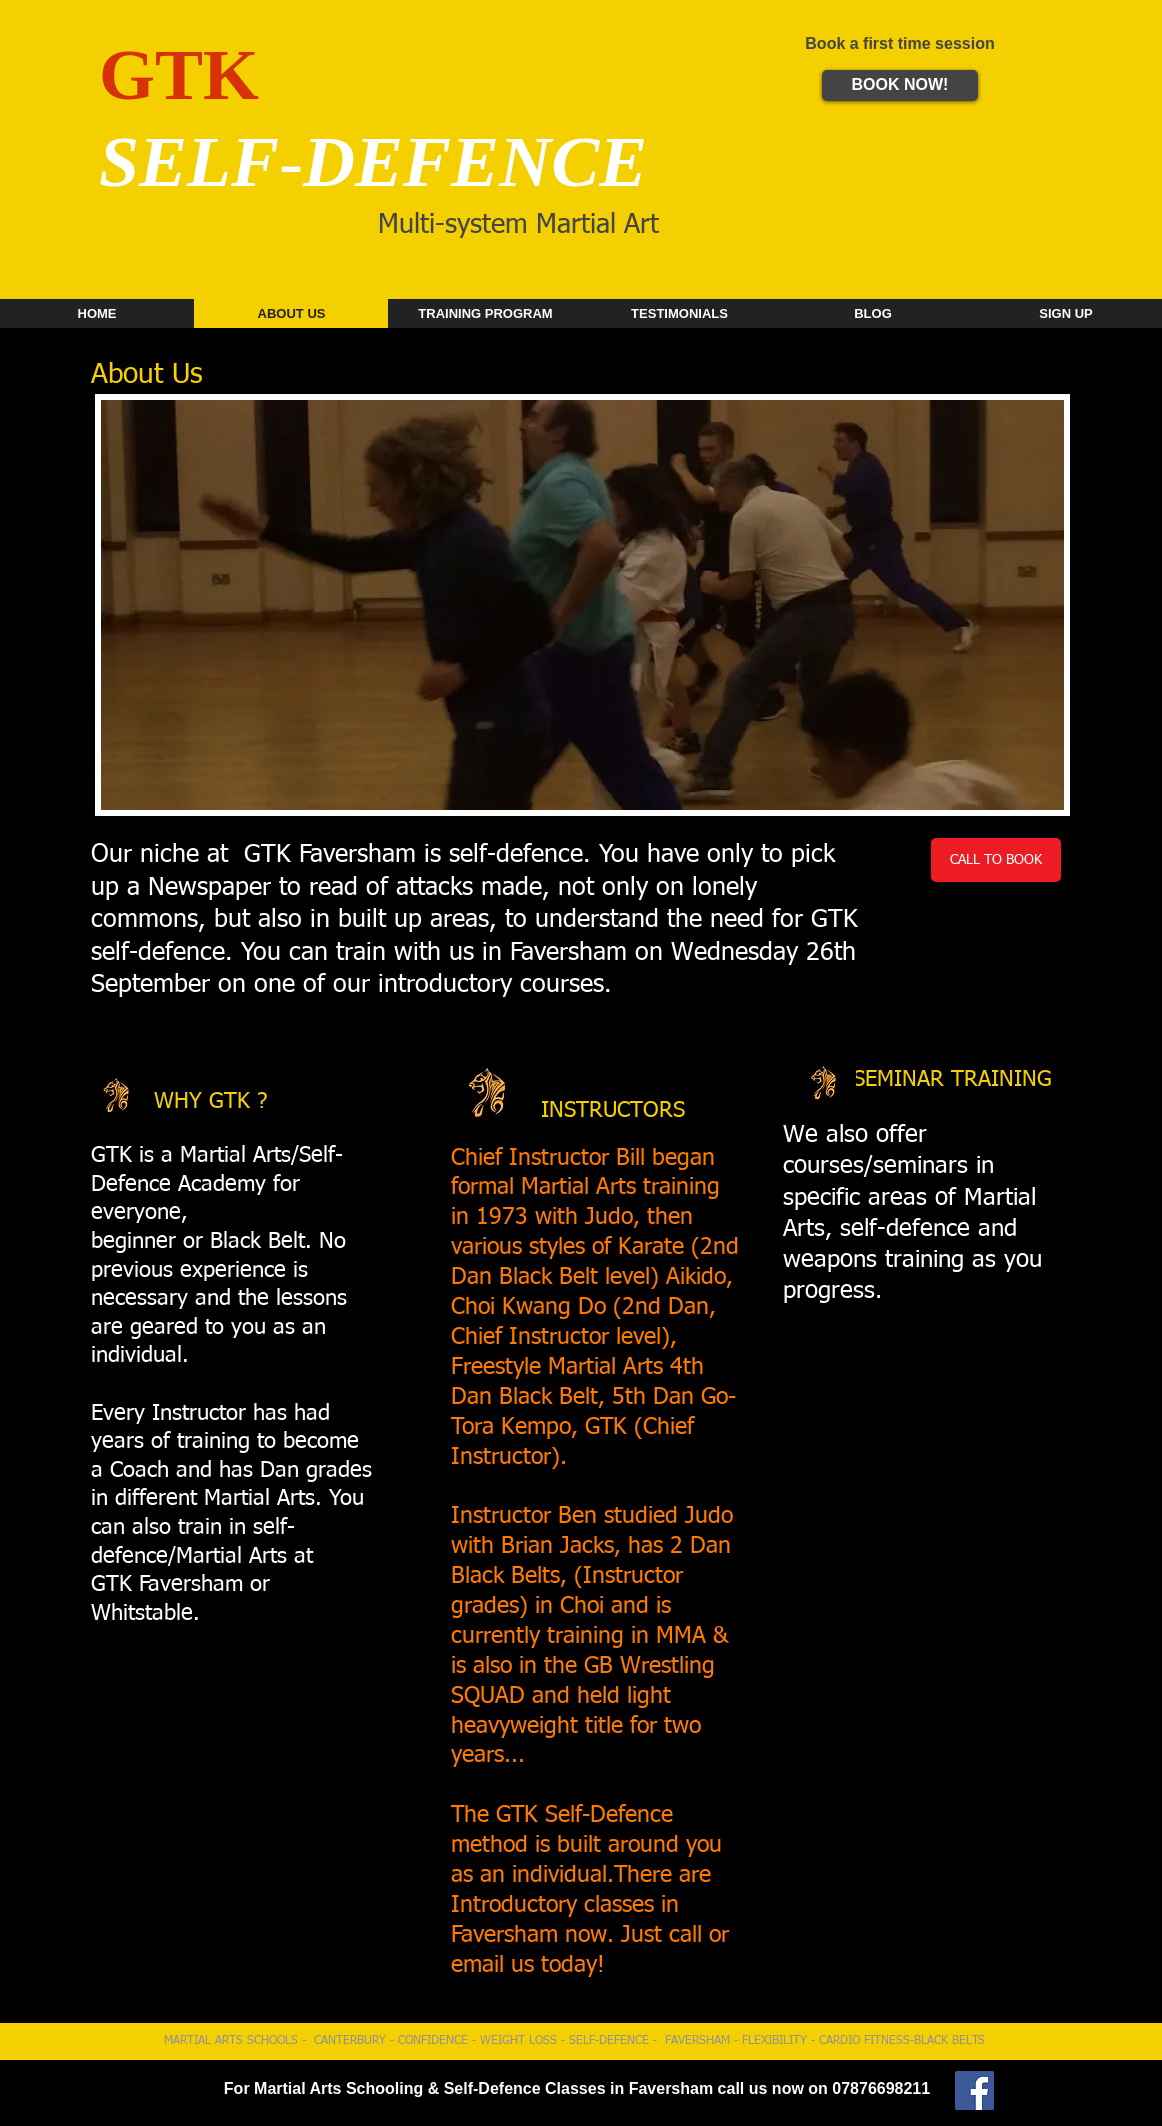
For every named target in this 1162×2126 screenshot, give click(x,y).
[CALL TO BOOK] (996, 860)
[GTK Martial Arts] (974, 2090)
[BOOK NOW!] (900, 85)
